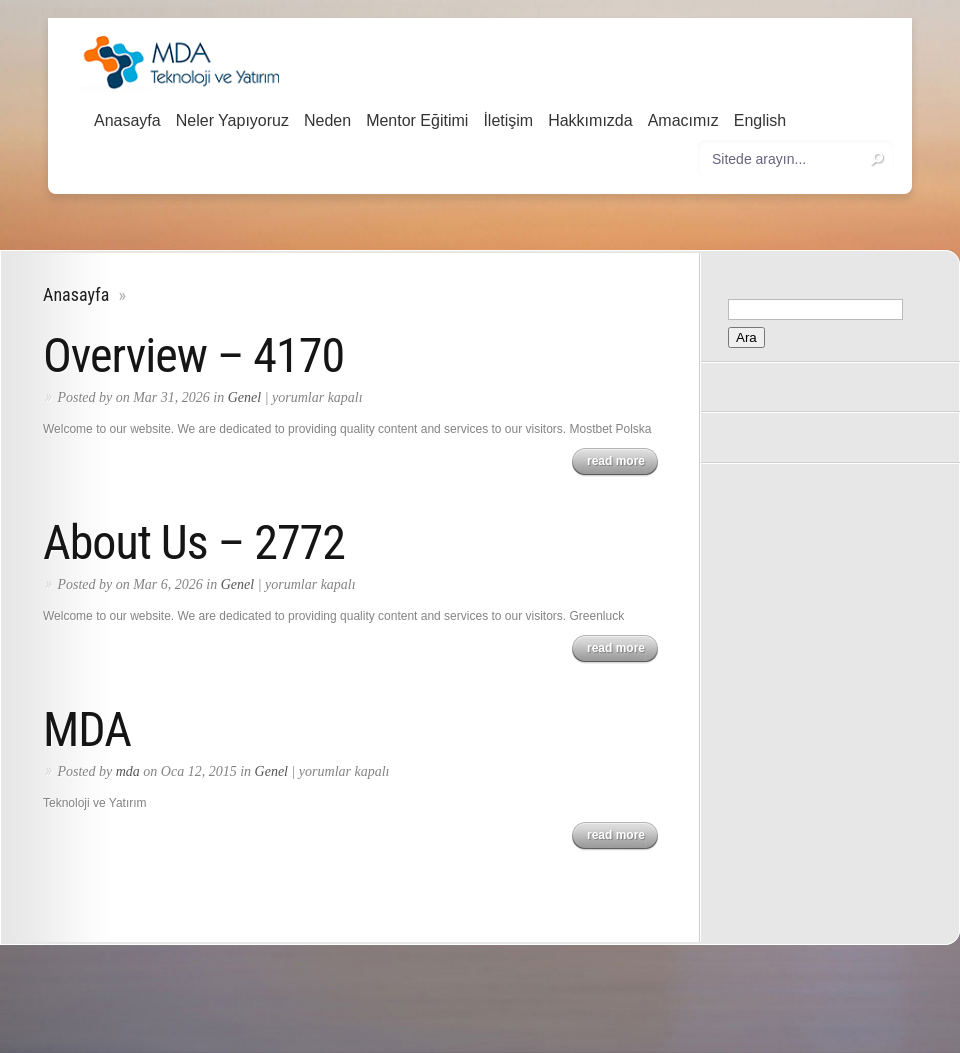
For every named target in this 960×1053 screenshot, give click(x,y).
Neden (327, 120)
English (760, 120)
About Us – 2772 (194, 542)
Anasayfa (127, 120)
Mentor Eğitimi (417, 120)
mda (128, 771)
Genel (244, 397)
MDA (87, 729)
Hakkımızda (590, 120)
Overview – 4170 (193, 355)
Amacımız (683, 120)
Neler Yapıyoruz (232, 120)
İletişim (508, 120)
